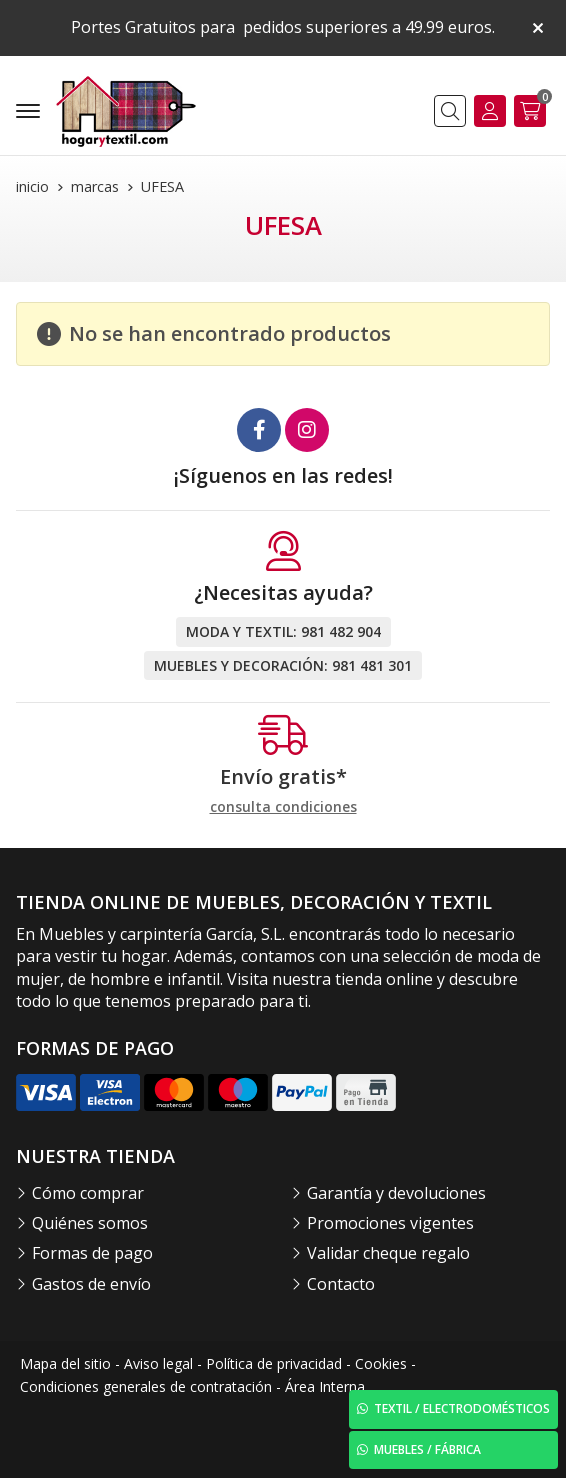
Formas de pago (92, 1253)
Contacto (341, 1284)
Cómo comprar (88, 1193)
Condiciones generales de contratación (146, 1386)
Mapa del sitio (65, 1363)
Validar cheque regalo (388, 1253)
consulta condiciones (283, 807)
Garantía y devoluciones (396, 1193)
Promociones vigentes (390, 1223)
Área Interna (325, 1386)
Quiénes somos (90, 1223)
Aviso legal (158, 1363)
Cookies (381, 1363)
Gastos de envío (91, 1284)
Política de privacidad (274, 1363)
